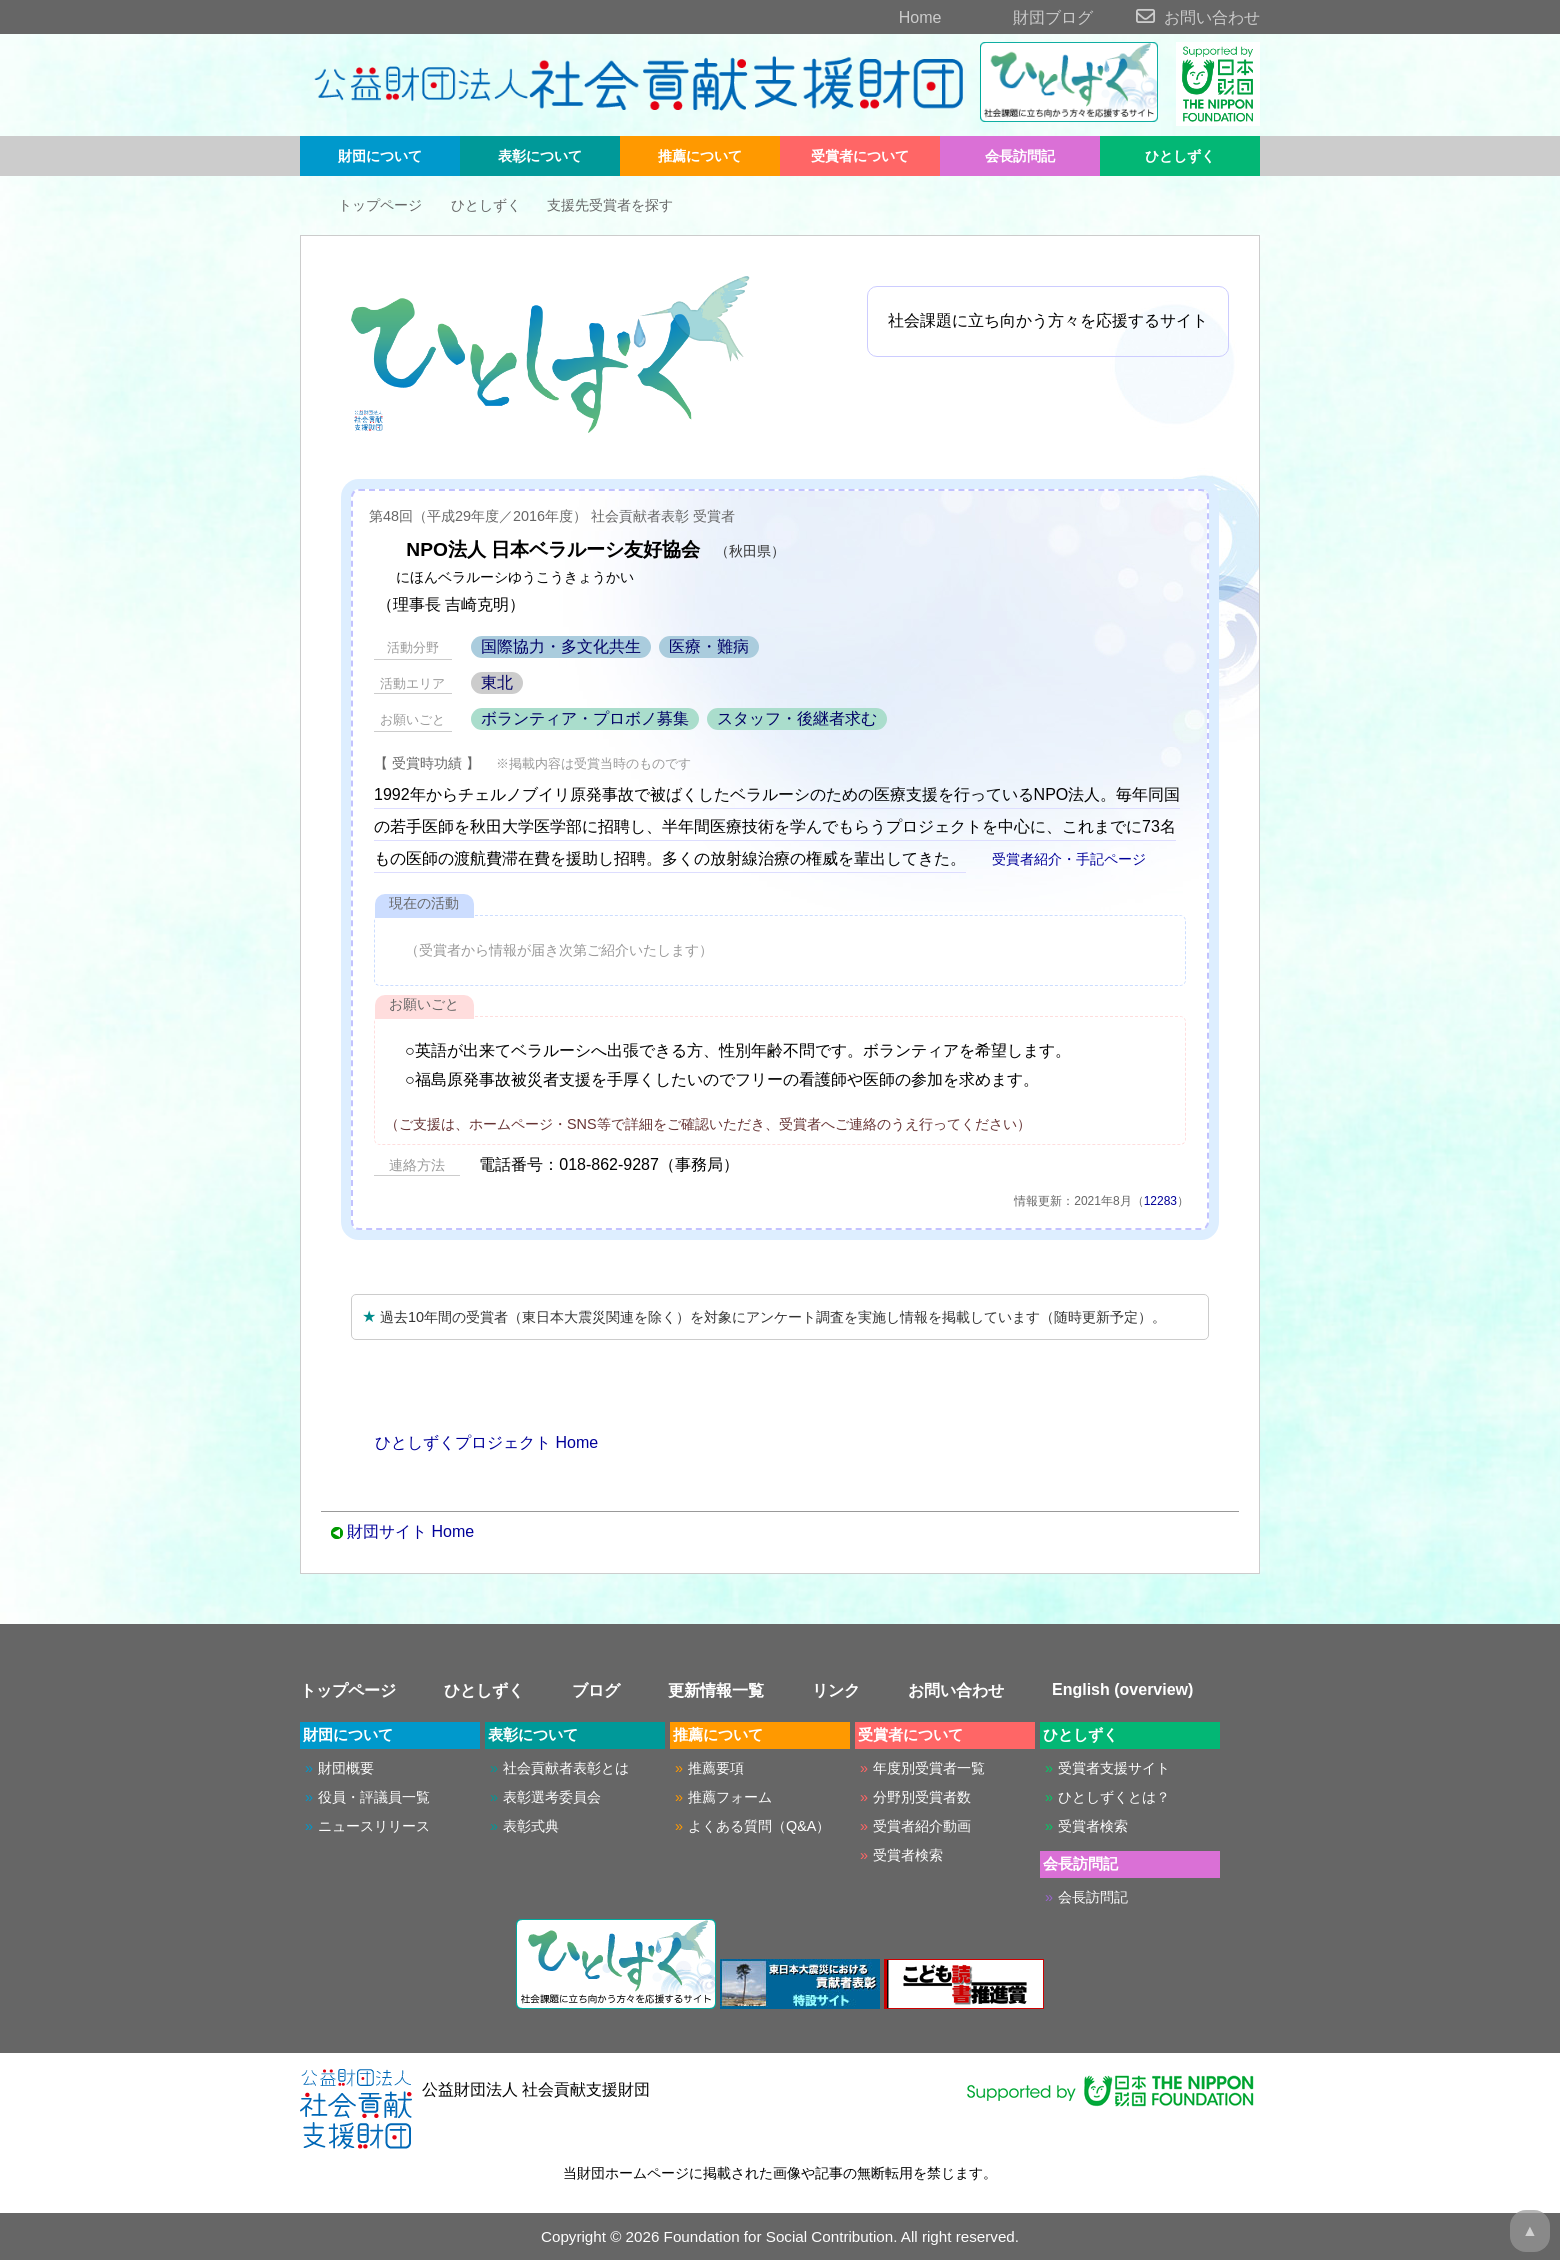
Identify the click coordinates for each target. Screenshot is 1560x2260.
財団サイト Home (410, 1531)
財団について (380, 156)
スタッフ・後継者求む (797, 718)
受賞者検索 (908, 1855)
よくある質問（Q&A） (759, 1826)
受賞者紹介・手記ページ (1058, 859)
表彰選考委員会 (552, 1797)
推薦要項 (716, 1768)
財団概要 (346, 1768)
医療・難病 (709, 646)
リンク (836, 1690)
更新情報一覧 (716, 1690)
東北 (497, 682)
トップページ (365, 205)
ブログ (596, 1690)
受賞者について (860, 156)
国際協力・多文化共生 (561, 646)
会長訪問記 (1020, 156)
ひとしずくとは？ (1114, 1797)
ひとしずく (1180, 156)
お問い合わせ (1178, 17)
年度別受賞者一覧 (929, 1768)
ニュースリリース (374, 1826)
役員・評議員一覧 (374, 1797)
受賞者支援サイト (1114, 1768)
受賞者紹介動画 (922, 1826)
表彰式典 (531, 1826)
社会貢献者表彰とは (566, 1768)
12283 (1160, 1201)
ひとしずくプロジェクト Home (474, 1442)
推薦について (700, 156)
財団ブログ (1019, 17)
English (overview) (1122, 1689)
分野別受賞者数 (922, 1797)
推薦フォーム (730, 1797)
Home (885, 17)
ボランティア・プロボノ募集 (585, 718)
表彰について (540, 156)
